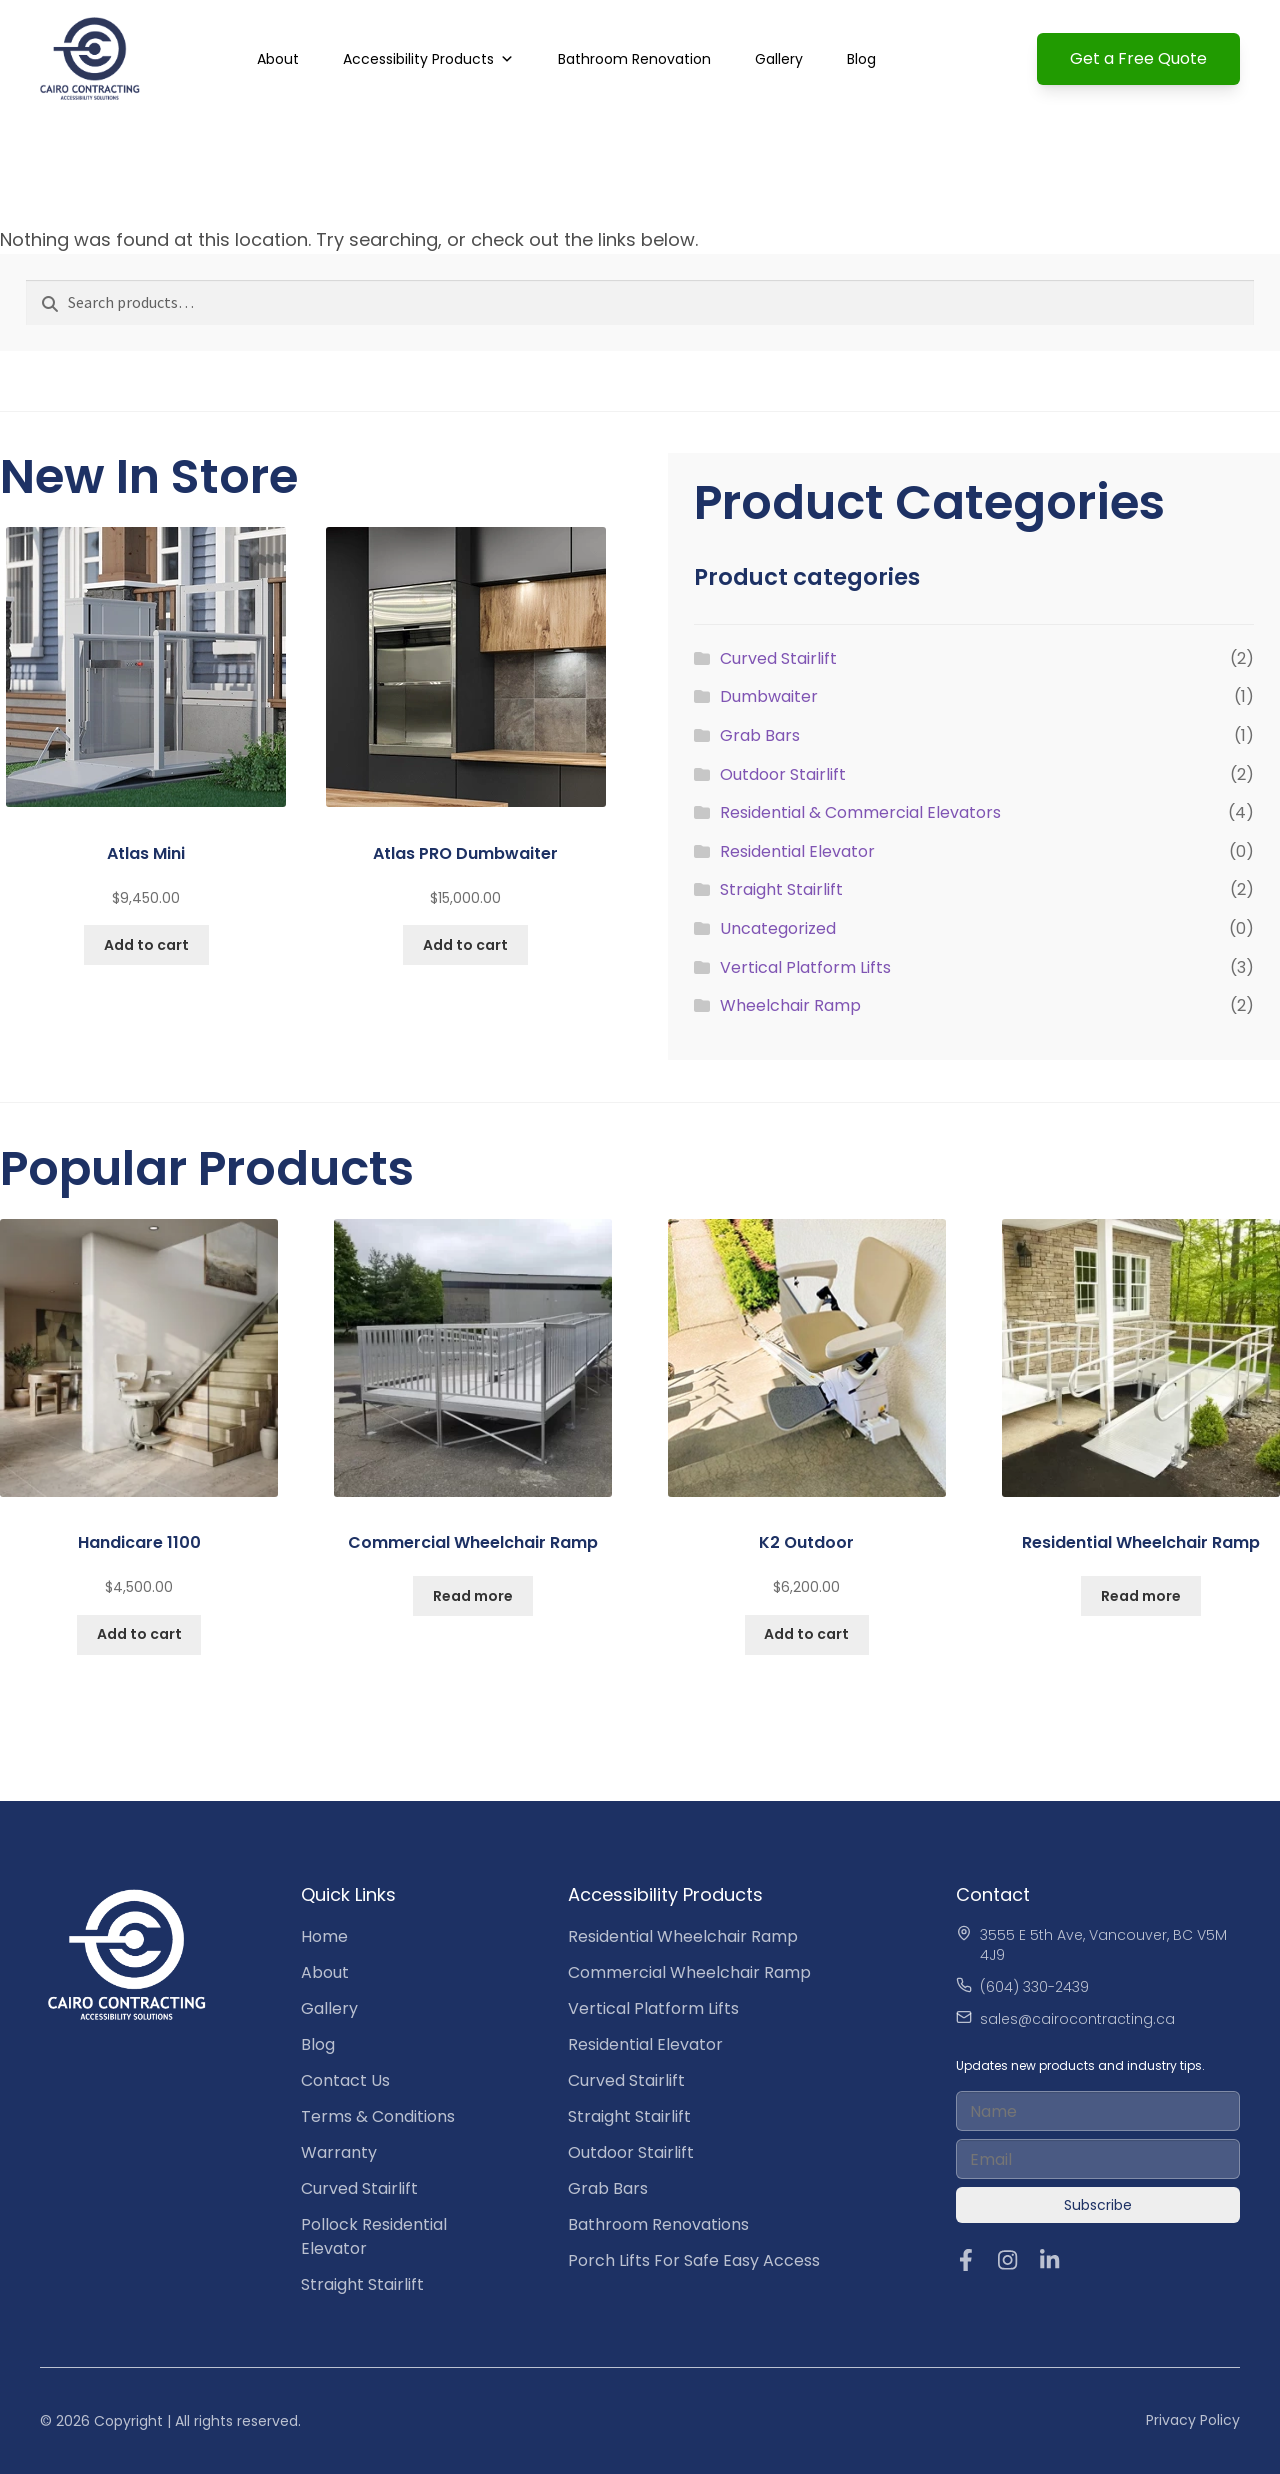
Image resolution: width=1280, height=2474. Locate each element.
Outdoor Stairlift (783, 774)
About (278, 59)
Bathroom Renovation (634, 59)
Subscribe (1098, 2205)
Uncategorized (778, 928)
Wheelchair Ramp (790, 1005)
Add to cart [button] (146, 945)
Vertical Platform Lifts (805, 967)
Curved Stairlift (778, 658)
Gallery (779, 59)
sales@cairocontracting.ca (1077, 2019)
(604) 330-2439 (1034, 1987)
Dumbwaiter (769, 696)
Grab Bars (760, 735)
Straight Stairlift (781, 889)
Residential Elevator (797, 851)
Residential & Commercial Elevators (860, 812)
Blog (861, 59)
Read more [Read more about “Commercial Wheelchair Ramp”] (473, 1596)
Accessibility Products (418, 59)
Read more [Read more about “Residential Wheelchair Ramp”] (1141, 1596)
